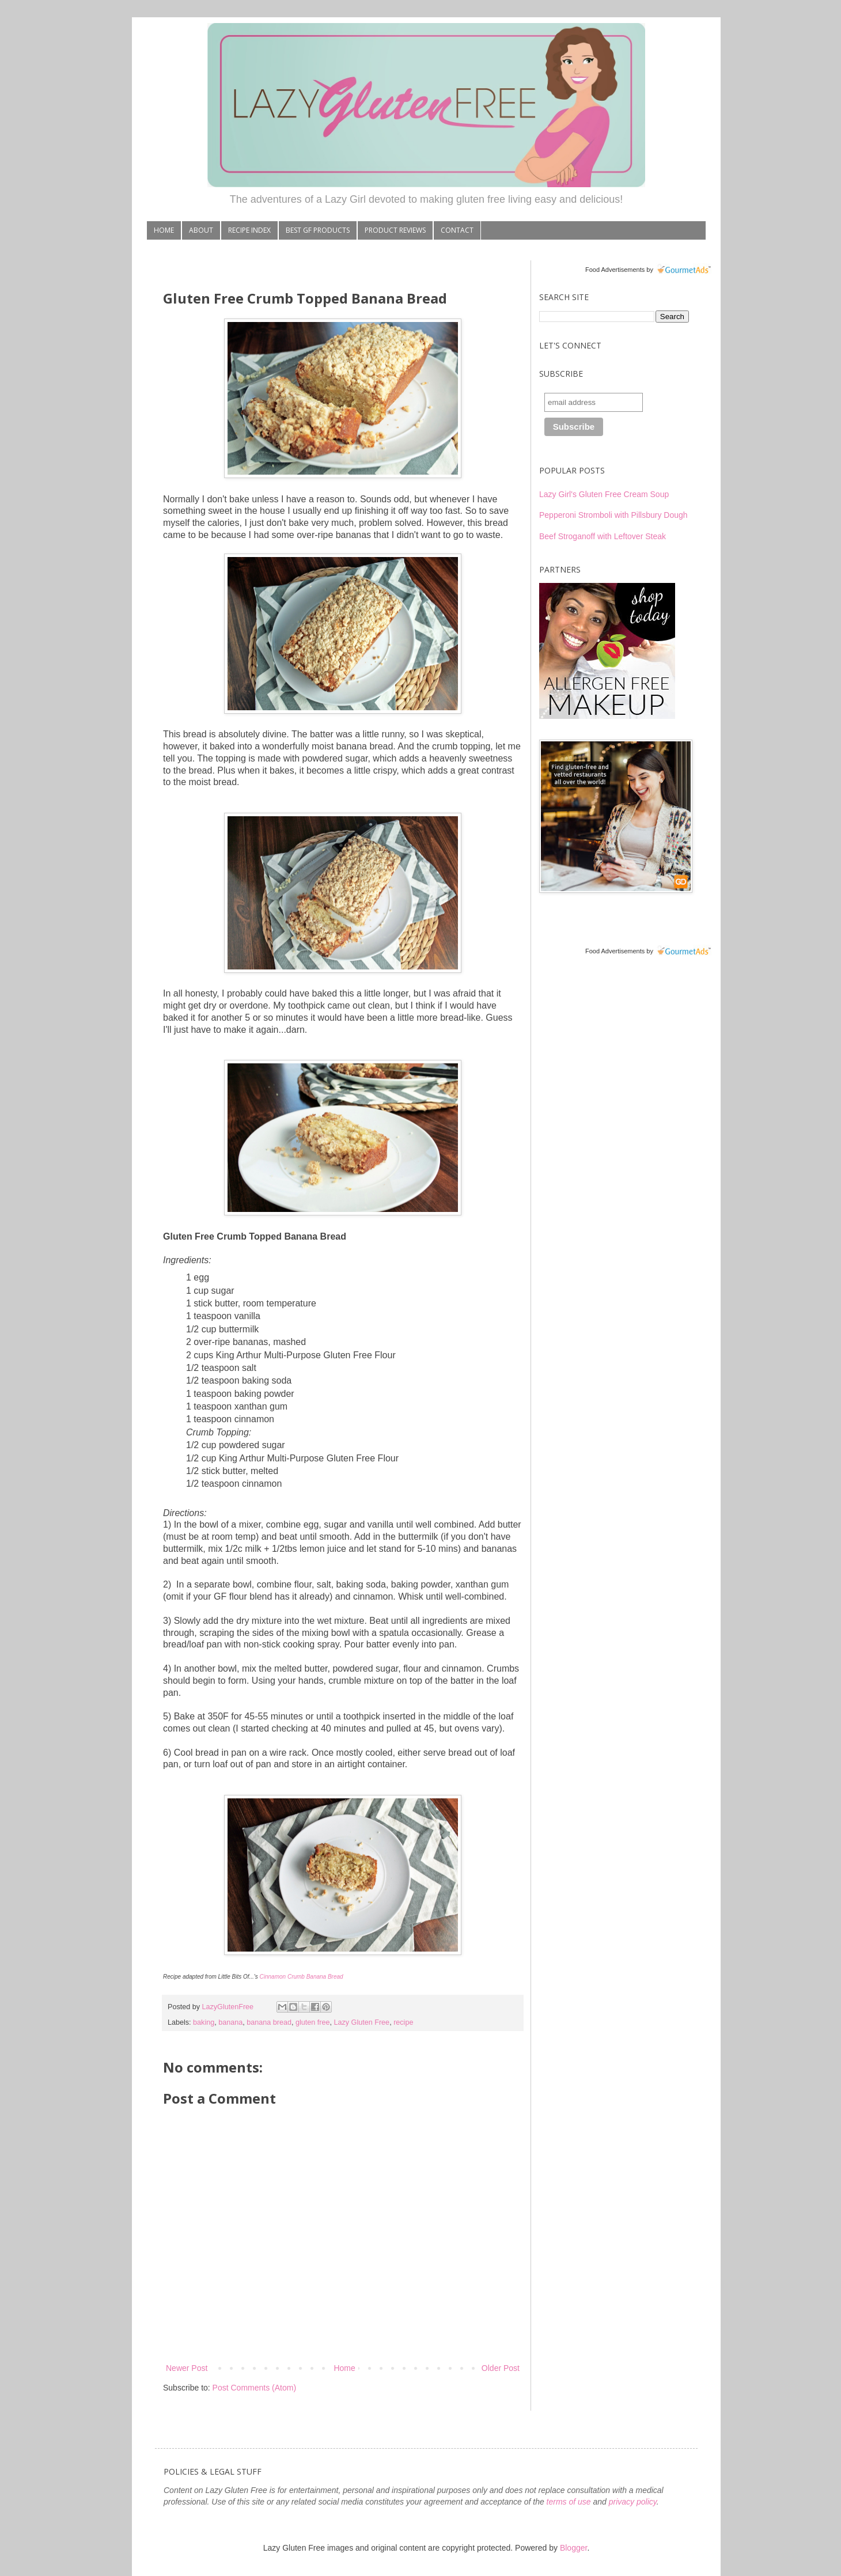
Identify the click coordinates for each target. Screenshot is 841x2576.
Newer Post (186, 2368)
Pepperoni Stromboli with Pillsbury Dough (613, 515)
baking (203, 2022)
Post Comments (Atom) (254, 2387)
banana (230, 2022)
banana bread (269, 2022)
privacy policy (633, 2501)
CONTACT (457, 230)
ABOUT (201, 230)
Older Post (501, 2368)
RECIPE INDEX (249, 230)
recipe (403, 2022)
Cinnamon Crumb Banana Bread (301, 1976)
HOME (164, 230)
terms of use (569, 2501)
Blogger (573, 2547)
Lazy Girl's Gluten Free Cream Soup (604, 494)
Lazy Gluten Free (362, 2022)
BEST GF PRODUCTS (318, 230)
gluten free (313, 2022)
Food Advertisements (615, 269)
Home (344, 2368)
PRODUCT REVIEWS (395, 230)
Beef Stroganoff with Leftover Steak (602, 536)
